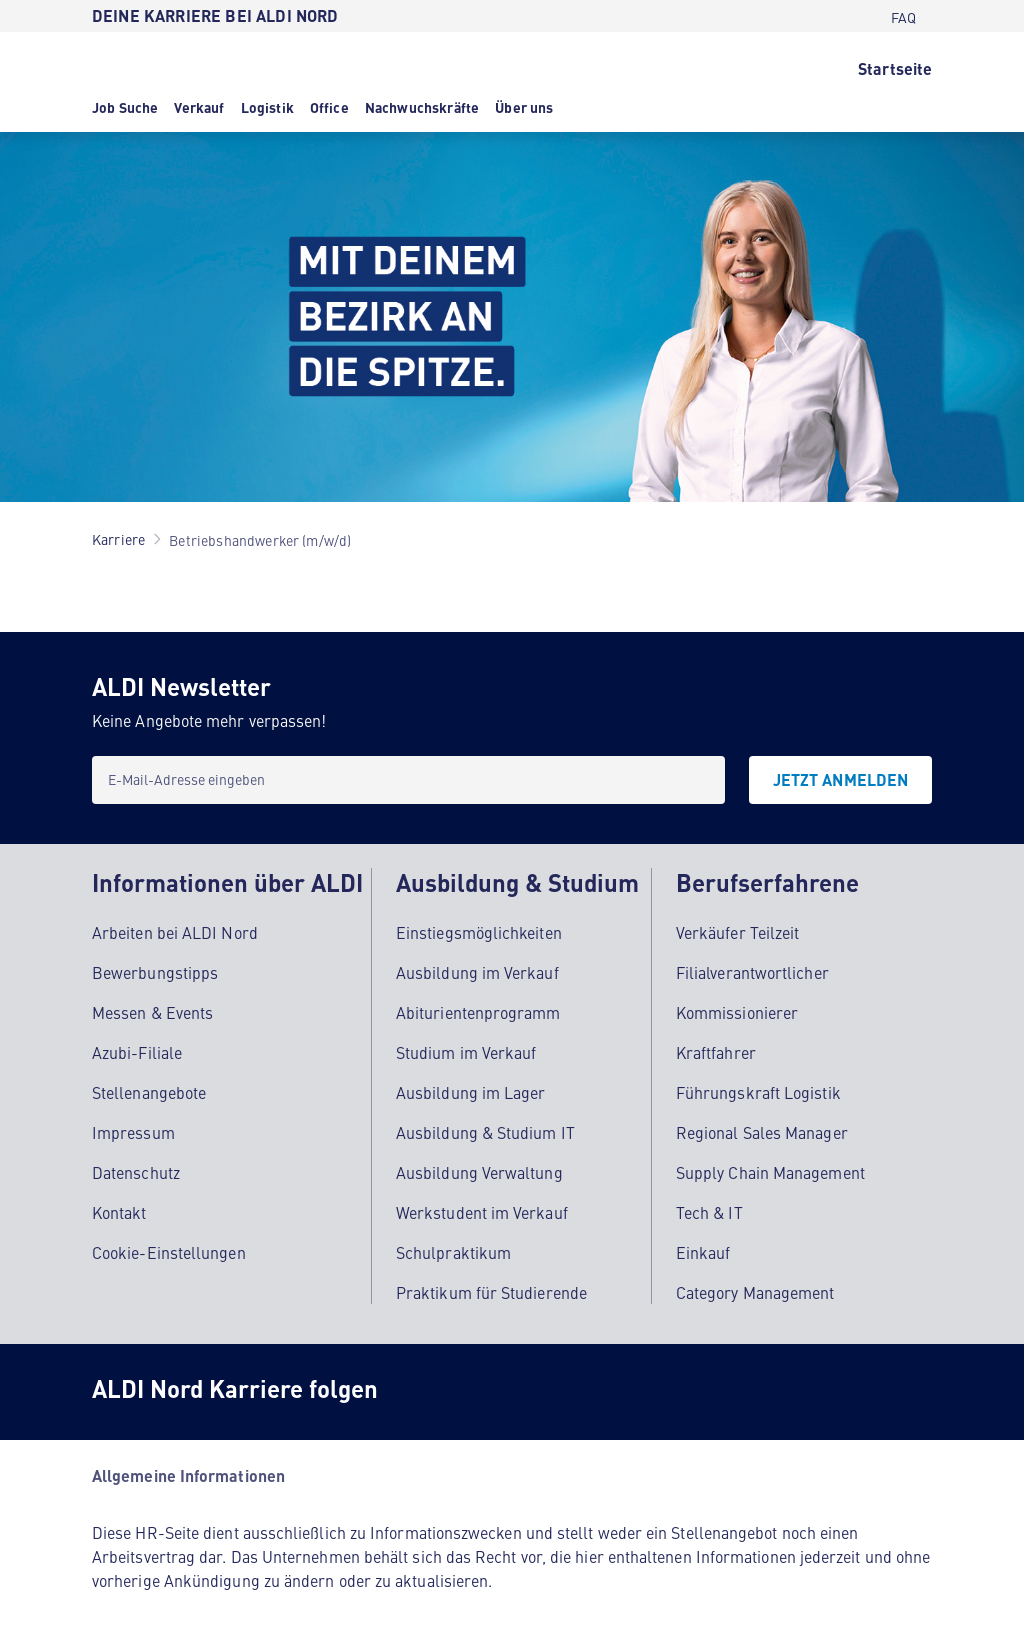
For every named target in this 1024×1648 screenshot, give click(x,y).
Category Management (755, 1292)
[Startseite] (895, 67)
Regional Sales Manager (762, 1132)
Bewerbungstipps (155, 972)
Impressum (133, 1132)
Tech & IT (709, 1212)
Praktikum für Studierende (491, 1292)
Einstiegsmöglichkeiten (479, 932)
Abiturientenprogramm (478, 1012)
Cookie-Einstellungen (169, 1252)
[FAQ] (903, 16)
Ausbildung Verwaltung (479, 1172)
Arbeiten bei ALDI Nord (175, 932)
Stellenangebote (149, 1092)
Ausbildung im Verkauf (477, 972)
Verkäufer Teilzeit (737, 932)
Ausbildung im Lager (471, 1092)
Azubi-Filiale (137, 1052)
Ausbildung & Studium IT (485, 1132)
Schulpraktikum (453, 1252)
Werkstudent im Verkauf (482, 1212)
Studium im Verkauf (466, 1052)
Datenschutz (136, 1172)
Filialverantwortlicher (752, 972)
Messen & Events (152, 1012)
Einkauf (703, 1252)
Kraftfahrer (716, 1052)
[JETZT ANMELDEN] (840, 780)
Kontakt (119, 1212)
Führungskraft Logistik (758, 1092)
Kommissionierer (737, 1012)
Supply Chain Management (770, 1172)
